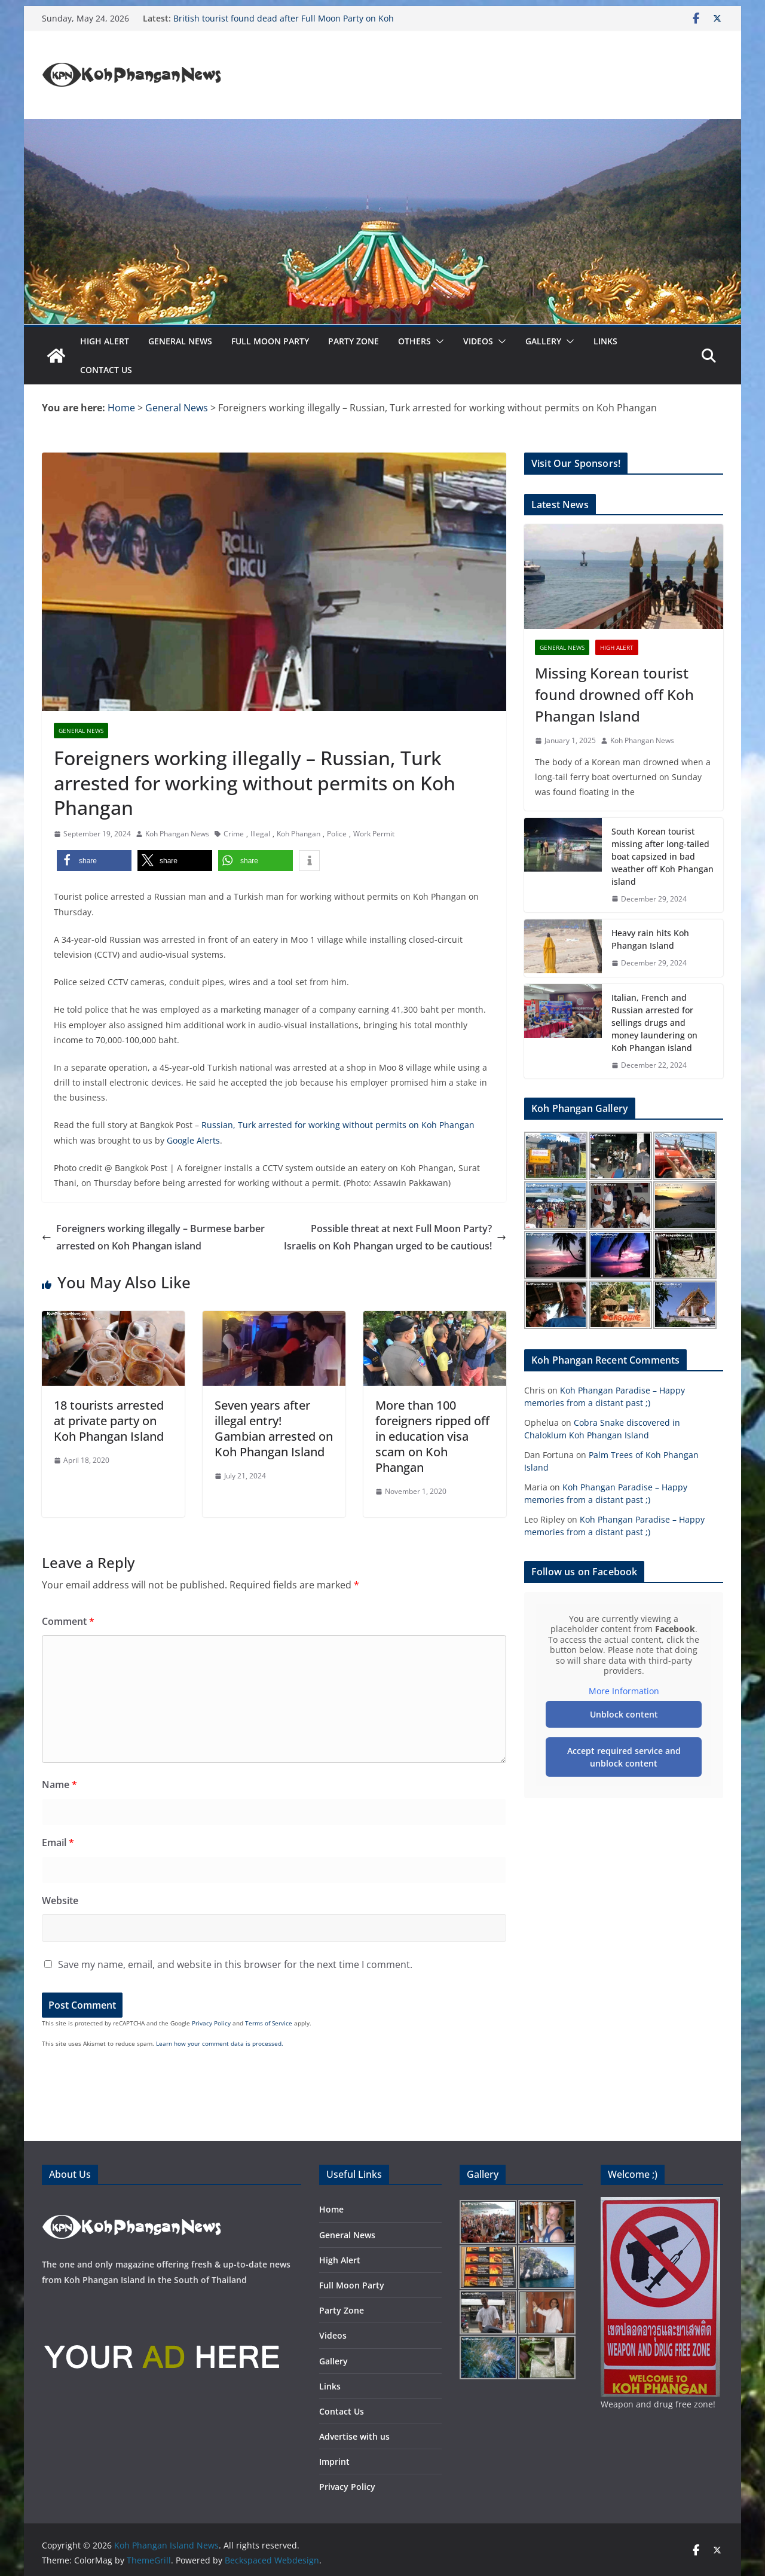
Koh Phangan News (177, 834)
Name (59, 1784)
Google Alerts (193, 1140)
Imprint (334, 2461)
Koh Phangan (298, 834)
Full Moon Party (270, 341)
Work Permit (373, 834)
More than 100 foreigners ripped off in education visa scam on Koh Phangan (432, 1436)
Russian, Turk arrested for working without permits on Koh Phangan (338, 1124)
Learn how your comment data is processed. (219, 2043)
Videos (478, 341)
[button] (437, 341)
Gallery (543, 341)
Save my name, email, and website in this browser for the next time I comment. (235, 1964)
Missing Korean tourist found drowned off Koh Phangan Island (614, 694)
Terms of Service (268, 2023)
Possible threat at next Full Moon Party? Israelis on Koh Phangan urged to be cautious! (395, 1237)
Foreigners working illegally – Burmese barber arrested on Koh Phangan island (153, 1237)
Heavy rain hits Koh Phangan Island (650, 939)
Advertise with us (354, 2436)
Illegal (260, 834)
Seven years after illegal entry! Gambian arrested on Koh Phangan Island (274, 1428)
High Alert (104, 341)
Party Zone (353, 341)
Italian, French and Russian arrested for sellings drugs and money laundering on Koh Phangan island (654, 1022)
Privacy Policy (211, 2023)
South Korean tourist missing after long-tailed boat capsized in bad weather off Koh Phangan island (662, 856)
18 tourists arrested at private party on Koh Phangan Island (109, 1420)
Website (60, 1900)
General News (180, 341)
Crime (234, 834)
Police (337, 834)
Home (331, 2209)
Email (58, 1842)
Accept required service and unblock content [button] (624, 1757)
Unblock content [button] (624, 1714)
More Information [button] (624, 1691)
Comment (68, 1621)
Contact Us (106, 369)
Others (414, 341)
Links (605, 341)
